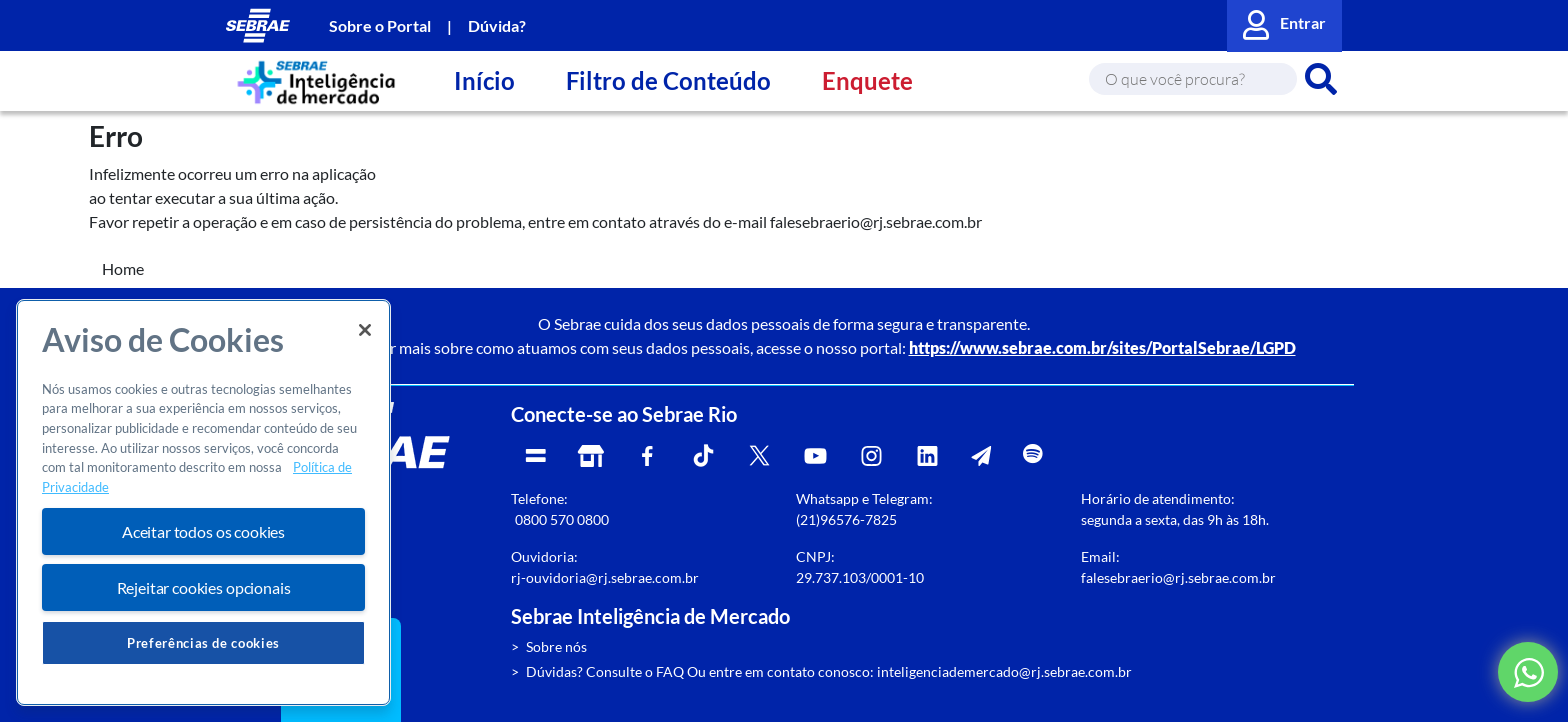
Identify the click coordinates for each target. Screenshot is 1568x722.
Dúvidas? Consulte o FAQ (605, 671)
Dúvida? (497, 25)
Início (484, 80)
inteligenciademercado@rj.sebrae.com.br (1004, 671)
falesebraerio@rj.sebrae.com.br (1178, 577)
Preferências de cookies (203, 643)
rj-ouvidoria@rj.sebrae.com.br (605, 577)
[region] (203, 502)
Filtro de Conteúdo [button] (668, 80)
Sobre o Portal (380, 25)
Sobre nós (556, 646)
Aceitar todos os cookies (203, 531)
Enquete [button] (867, 80)
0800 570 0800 (562, 519)
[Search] (1193, 79)
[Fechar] (365, 330)
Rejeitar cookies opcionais (204, 587)
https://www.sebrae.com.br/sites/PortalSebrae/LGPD (1102, 347)
